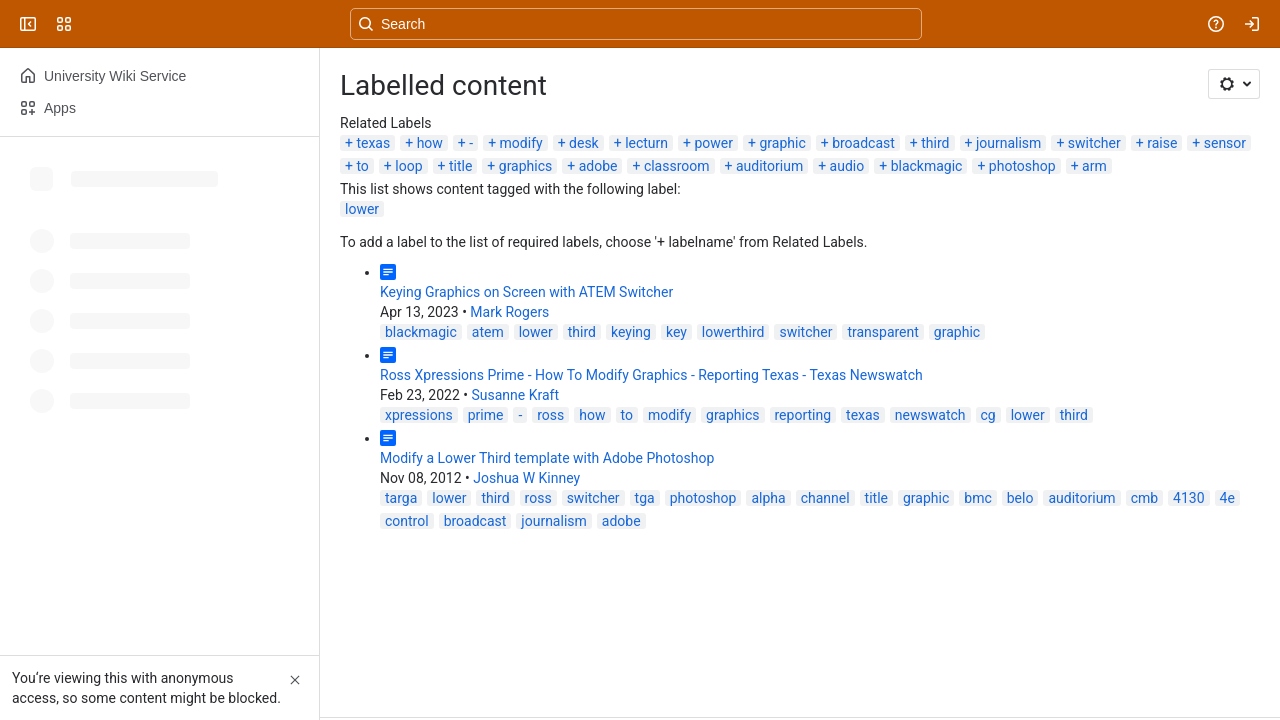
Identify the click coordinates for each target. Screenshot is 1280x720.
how (430, 143)
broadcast (863, 143)
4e (1227, 498)
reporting (803, 415)
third (935, 143)
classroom (677, 166)
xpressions (419, 415)
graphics (525, 166)
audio (847, 166)
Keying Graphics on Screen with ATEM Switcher (526, 292)
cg (988, 415)
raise (1162, 143)
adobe (598, 166)
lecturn (646, 143)
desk (584, 143)
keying (631, 332)
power (713, 143)
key (676, 332)
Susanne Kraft (515, 395)
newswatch (930, 415)
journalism (1008, 143)
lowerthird (733, 332)
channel (825, 498)
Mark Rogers (509, 312)
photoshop (1022, 166)
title (460, 166)
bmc (977, 498)
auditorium (769, 166)
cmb (1144, 498)
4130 (1188, 498)
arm (1094, 166)
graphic (782, 143)
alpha (768, 498)
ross (550, 415)
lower (362, 209)
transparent (882, 332)
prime (486, 415)
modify (521, 143)
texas (373, 143)
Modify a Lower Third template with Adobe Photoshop (547, 458)
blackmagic (927, 166)
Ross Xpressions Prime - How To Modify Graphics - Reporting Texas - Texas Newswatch (651, 375)
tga (645, 498)
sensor (1225, 143)
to (362, 166)
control (407, 521)
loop (408, 166)
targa (401, 498)
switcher (1094, 143)
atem (488, 332)
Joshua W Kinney (526, 478)
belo (1020, 498)
